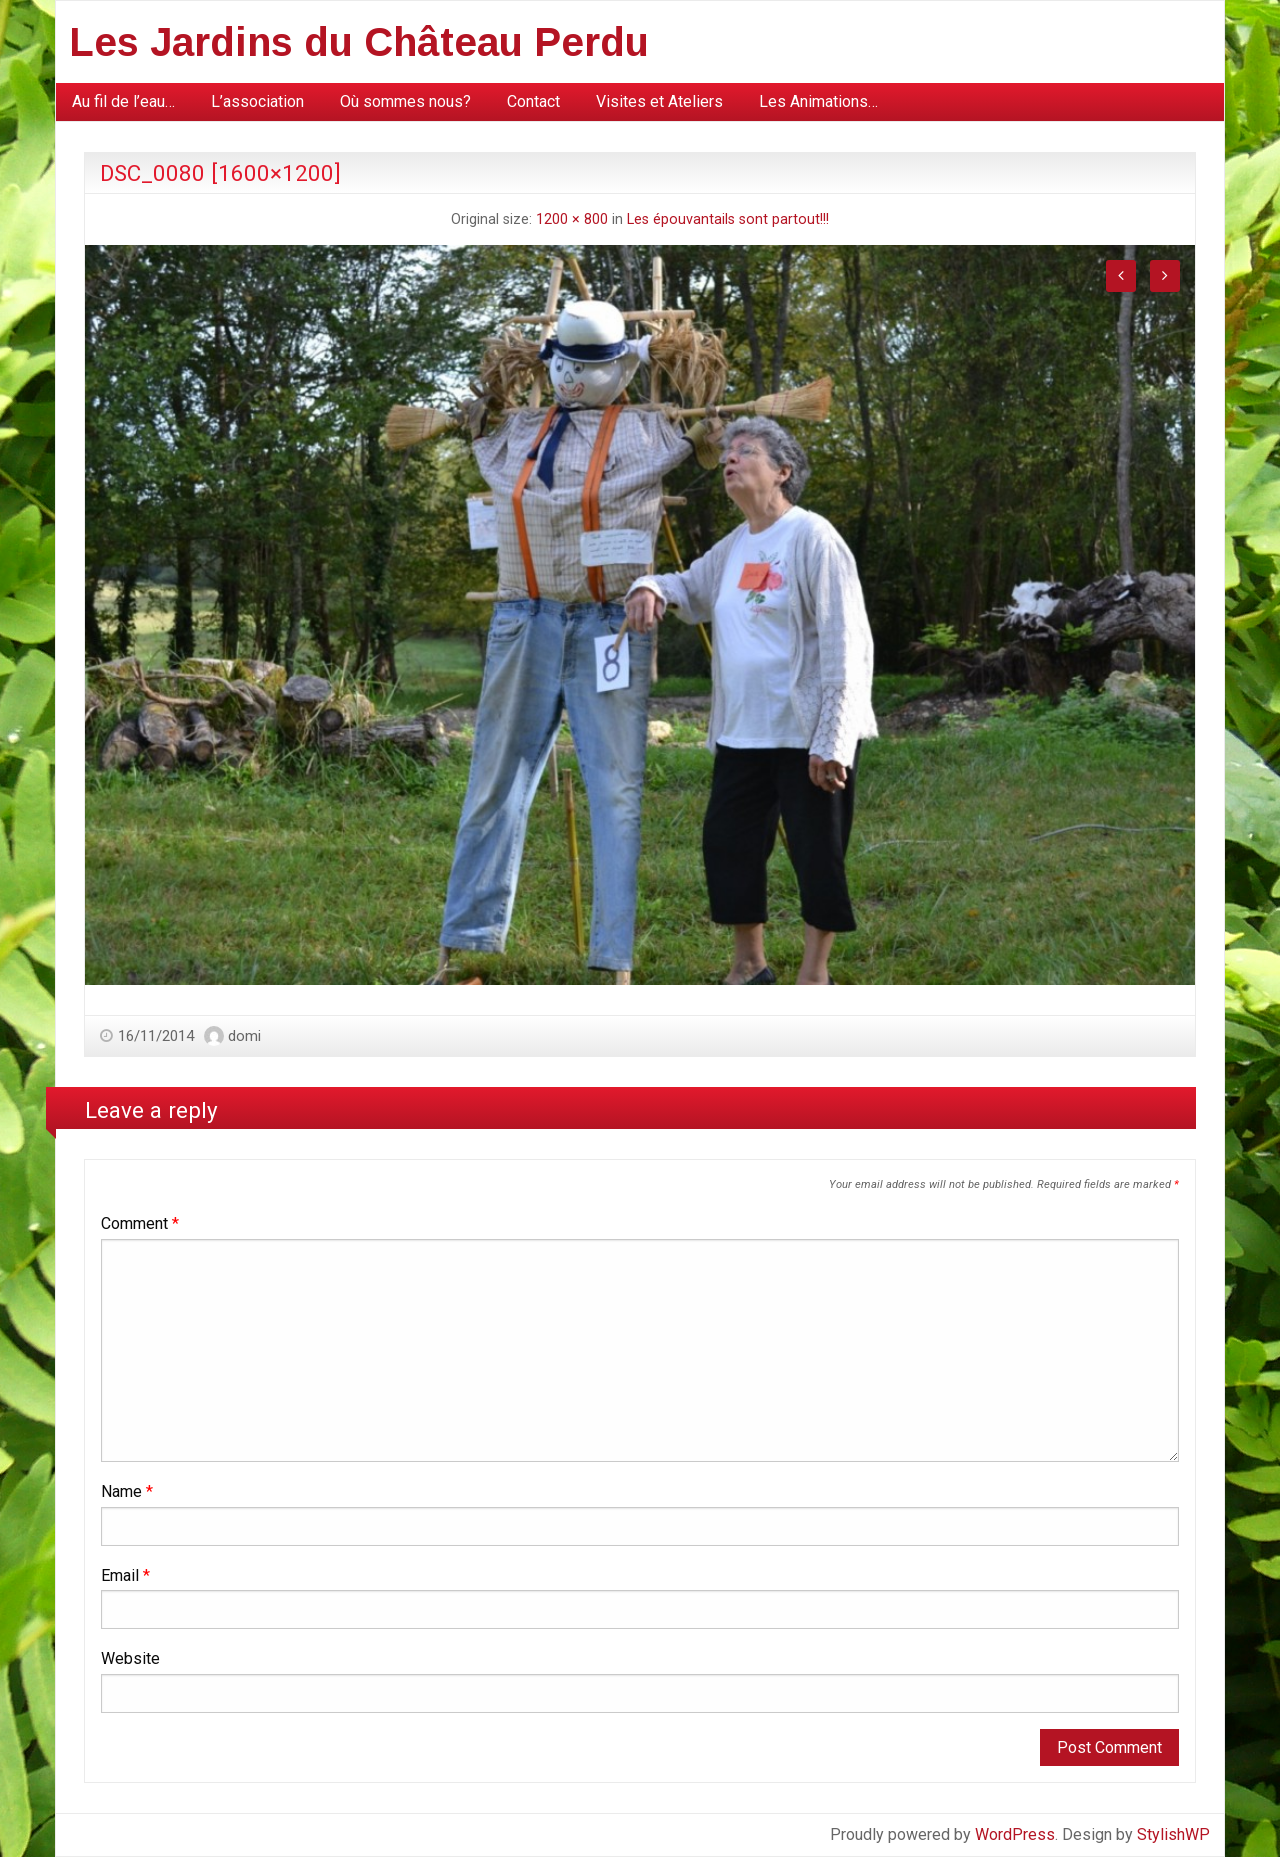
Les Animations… (818, 101)
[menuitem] (123, 102)
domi (244, 1036)
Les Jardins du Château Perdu (359, 42)
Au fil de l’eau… (123, 101)
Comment (140, 1223)
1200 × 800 (572, 219)
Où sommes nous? (405, 101)
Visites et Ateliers (659, 101)
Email (125, 1575)
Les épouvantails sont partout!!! (728, 219)
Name (127, 1491)
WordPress (1015, 1834)
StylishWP (1173, 1834)
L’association (257, 101)
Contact (533, 101)
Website (130, 1658)
